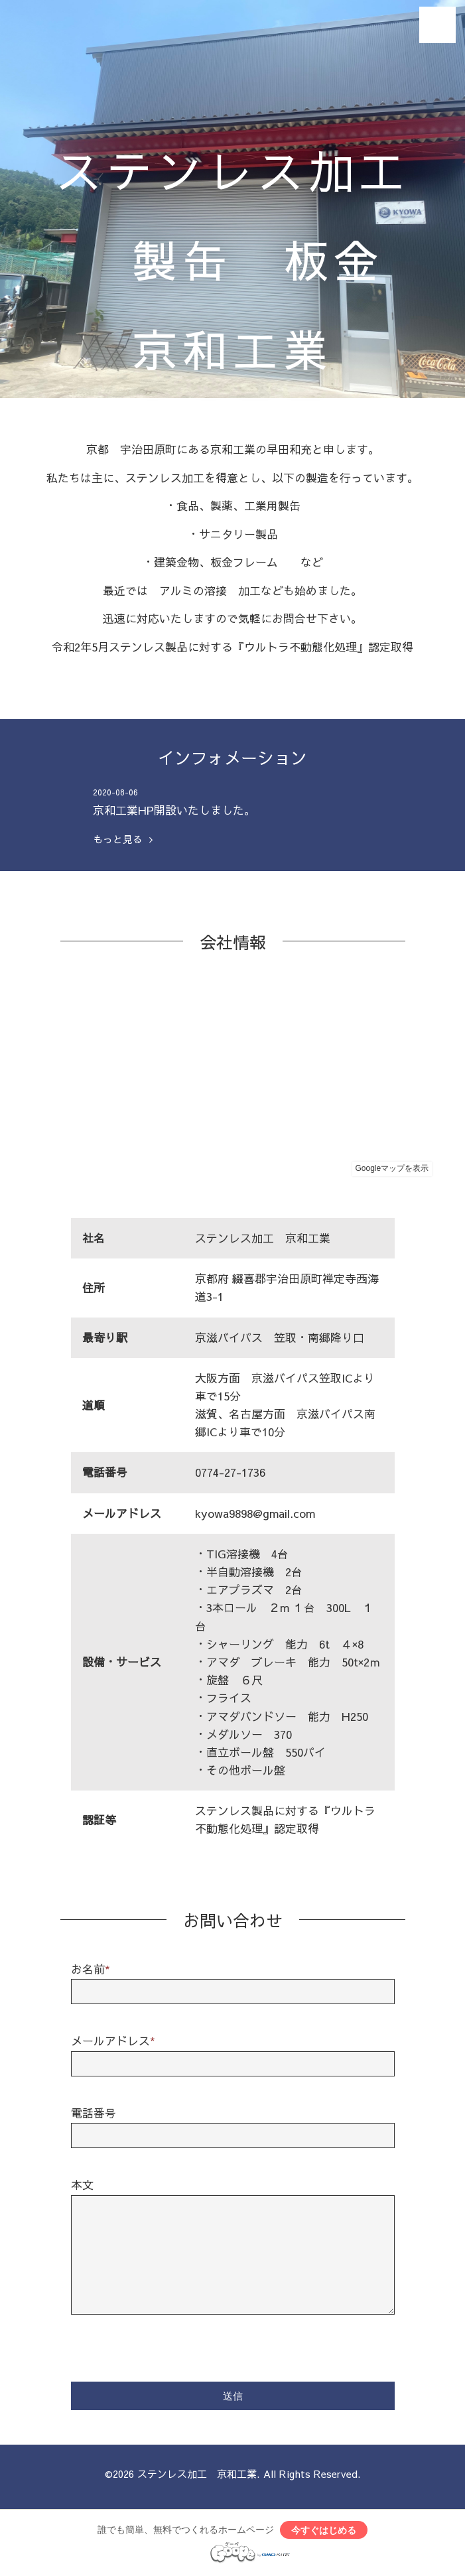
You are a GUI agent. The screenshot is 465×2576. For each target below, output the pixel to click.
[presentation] (172, 2346)
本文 (82, 2185)
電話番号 (93, 2113)
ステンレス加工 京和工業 (197, 2473)
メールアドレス (113, 2041)
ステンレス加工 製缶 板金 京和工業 (232, 259)
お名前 (90, 1969)
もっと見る (123, 839)
